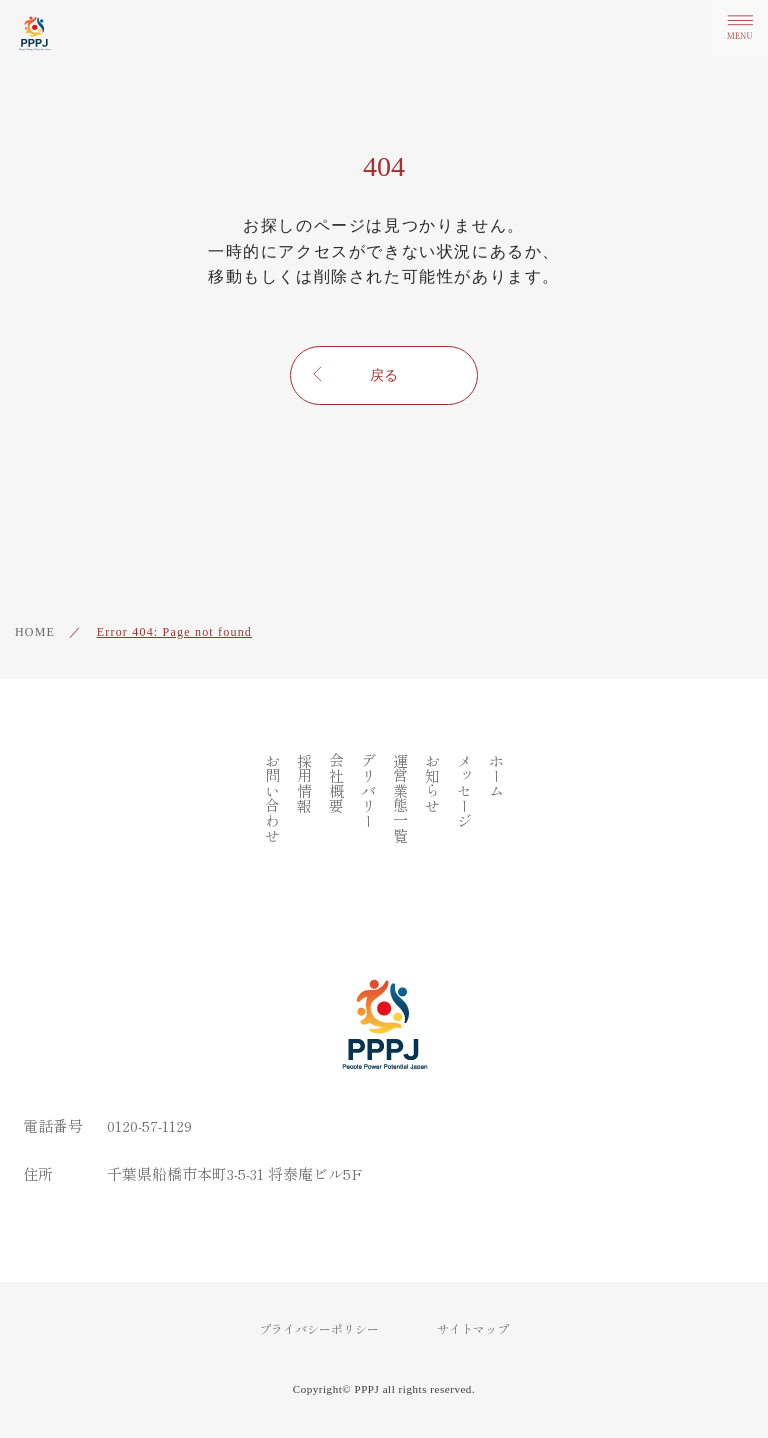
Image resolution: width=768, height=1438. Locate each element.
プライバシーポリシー (319, 1329)
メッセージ (464, 790)
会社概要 (336, 783)
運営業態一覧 (400, 798)
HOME (35, 632)
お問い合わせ (272, 798)
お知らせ (432, 783)
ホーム (496, 775)
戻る (384, 375)
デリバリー (368, 790)
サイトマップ (473, 1329)
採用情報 (304, 783)
